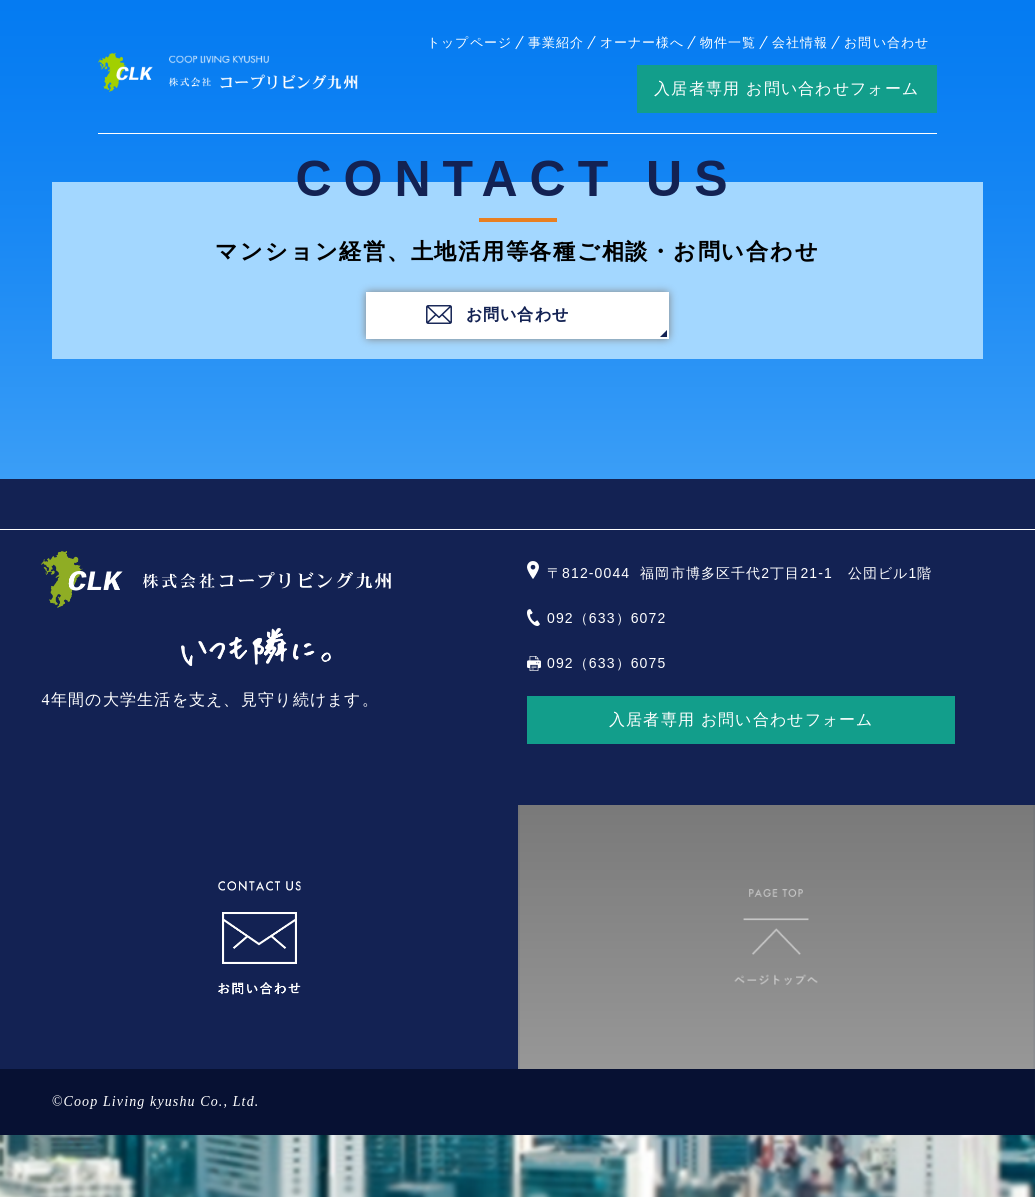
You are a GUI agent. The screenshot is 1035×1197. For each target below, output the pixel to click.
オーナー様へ (642, 42)
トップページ (469, 42)
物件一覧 (728, 42)
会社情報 (800, 42)
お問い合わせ (886, 42)
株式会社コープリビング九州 (228, 72)
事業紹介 (556, 42)
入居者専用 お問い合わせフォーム (786, 88)
